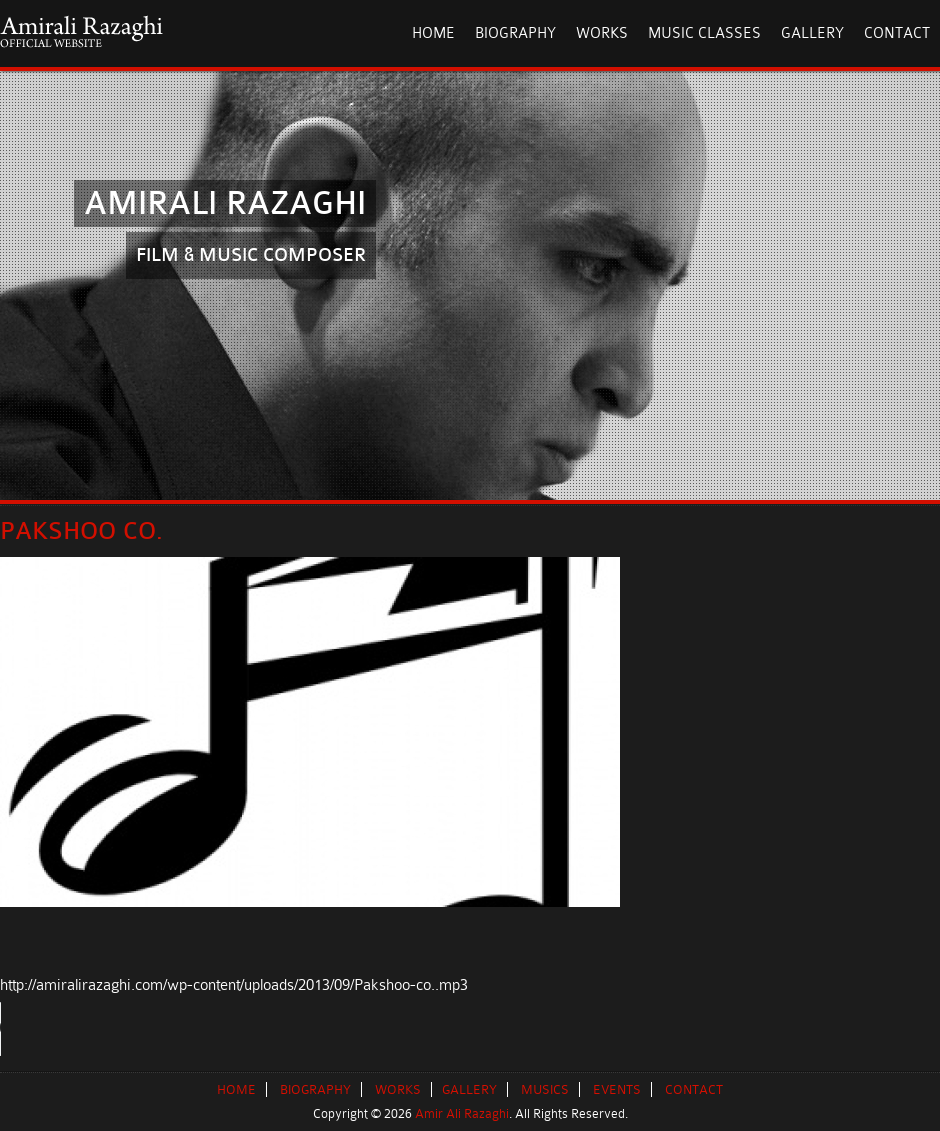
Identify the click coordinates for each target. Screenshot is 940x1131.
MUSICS (545, 1089)
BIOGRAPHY (315, 1089)
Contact (897, 33)
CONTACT (694, 1089)
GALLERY (469, 1089)
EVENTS (617, 1089)
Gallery (812, 33)
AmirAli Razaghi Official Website (81, 31)
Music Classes (704, 33)
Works (602, 33)
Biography (515, 33)
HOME (433, 33)
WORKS (398, 1089)
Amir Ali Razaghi (462, 1113)
